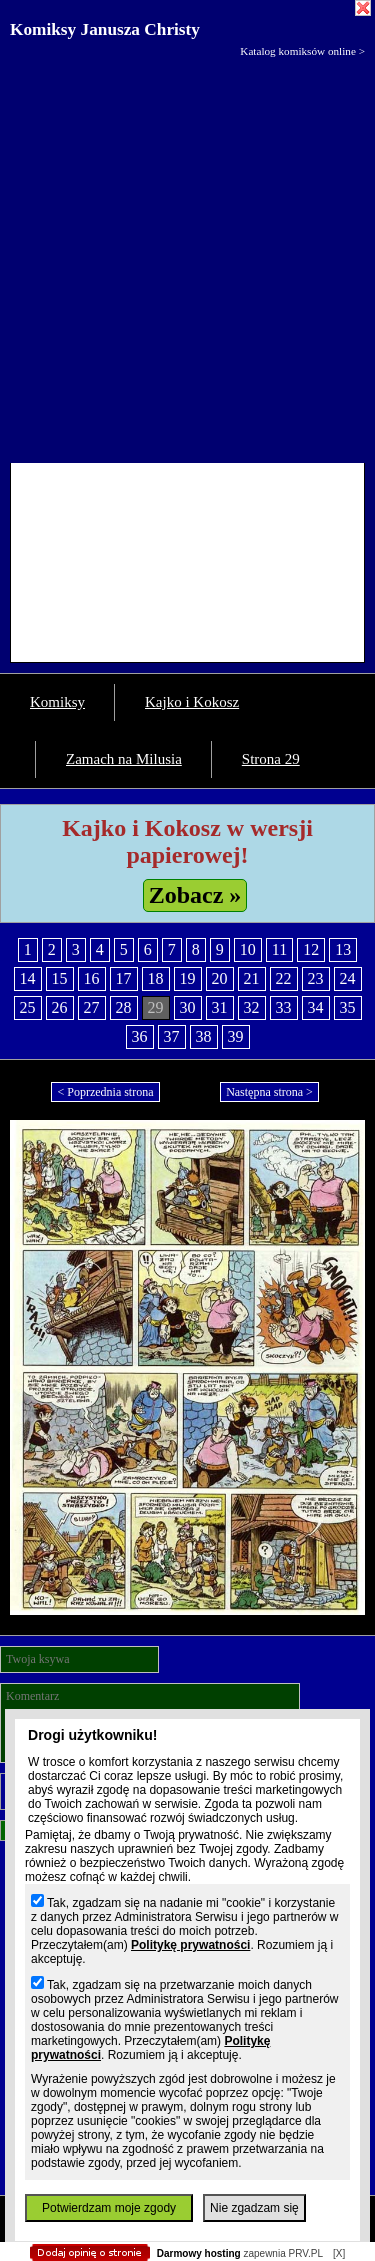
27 (92, 1007)
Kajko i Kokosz (192, 702)
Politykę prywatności (190, 1945)
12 (311, 949)
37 (172, 1036)
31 (220, 1007)
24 (348, 978)
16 (92, 978)
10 (248, 949)
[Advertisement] (187, 255)
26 (60, 1007)
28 (124, 1007)
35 (348, 1007)
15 (60, 978)
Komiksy (57, 702)
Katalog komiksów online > (302, 51)
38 (204, 1036)
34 (316, 1007)
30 (188, 1007)
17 (124, 978)
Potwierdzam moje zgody (109, 2208)
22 (284, 978)
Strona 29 (271, 759)
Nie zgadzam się (254, 2208)
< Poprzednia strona (105, 1092)
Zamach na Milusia (124, 759)
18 (156, 978)
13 (343, 949)
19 (188, 978)
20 (220, 978)
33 (284, 1007)
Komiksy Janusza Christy (105, 29)
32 (252, 1007)
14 (28, 978)
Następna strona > (269, 1092)
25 (28, 1007)
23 (316, 978)
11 (279, 949)
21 (252, 978)
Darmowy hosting (199, 2253)
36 (140, 1036)
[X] (339, 2253)
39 (236, 1036)
